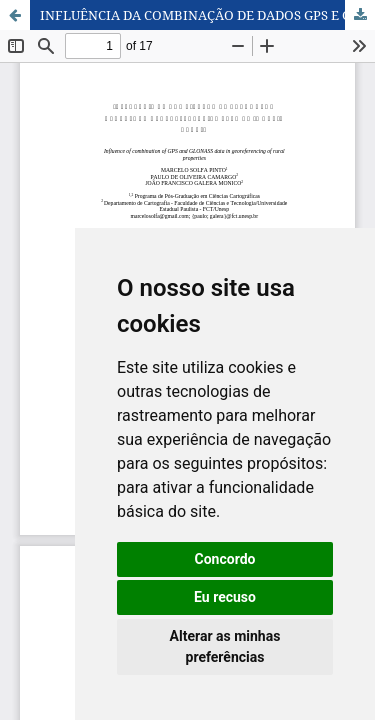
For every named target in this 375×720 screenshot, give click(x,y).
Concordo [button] (225, 559)
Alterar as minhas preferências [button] (225, 646)
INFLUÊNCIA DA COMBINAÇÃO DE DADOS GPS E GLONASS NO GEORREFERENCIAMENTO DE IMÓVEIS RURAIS (207, 15)
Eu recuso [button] (225, 597)
